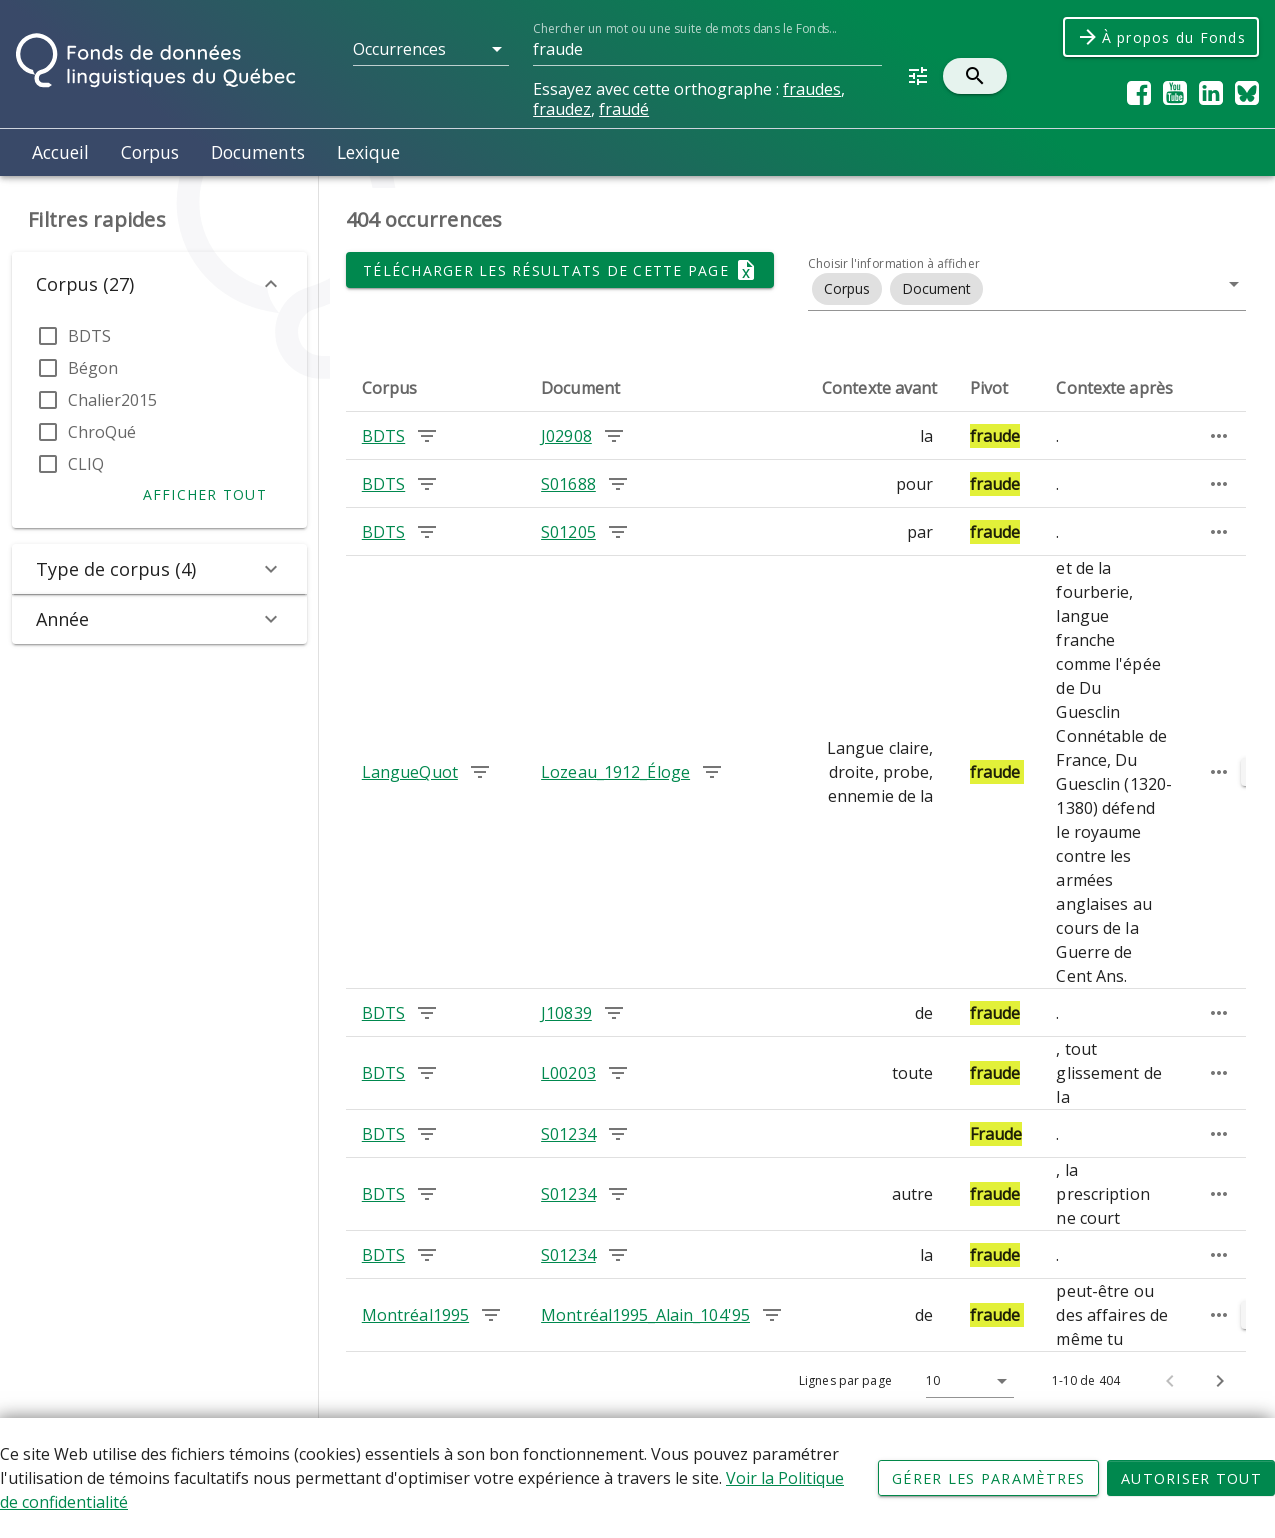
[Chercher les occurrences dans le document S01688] (618, 484)
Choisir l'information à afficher (894, 263)
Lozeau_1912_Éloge (615, 772)
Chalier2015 (112, 400)
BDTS (89, 336)
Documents (258, 152)
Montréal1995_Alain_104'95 (645, 1315)
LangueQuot (410, 772)
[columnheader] (435, 388)
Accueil (60, 152)
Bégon (93, 368)
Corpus (150, 152)
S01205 (568, 532)
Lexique (368, 152)
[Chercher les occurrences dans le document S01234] (618, 1134)
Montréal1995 (415, 1315)
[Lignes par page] (965, 1381)
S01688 (568, 484)
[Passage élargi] (1219, 436)
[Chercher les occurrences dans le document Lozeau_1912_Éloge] (712, 772)
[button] (431, 49)
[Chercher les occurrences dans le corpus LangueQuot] (480, 772)
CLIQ (86, 464)
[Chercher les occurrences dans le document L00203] (618, 1073)
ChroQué (102, 432)
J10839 (566, 1013)
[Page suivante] (1220, 1381)
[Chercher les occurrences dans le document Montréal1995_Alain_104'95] (772, 1315)
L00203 (568, 1073)
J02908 (566, 436)
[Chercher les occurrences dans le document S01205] (618, 532)
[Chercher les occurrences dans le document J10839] (614, 1013)
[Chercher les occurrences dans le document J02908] (614, 436)
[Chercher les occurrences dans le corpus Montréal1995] (491, 1315)
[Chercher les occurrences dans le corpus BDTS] (427, 436)
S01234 (568, 1134)
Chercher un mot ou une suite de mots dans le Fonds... (684, 28)
